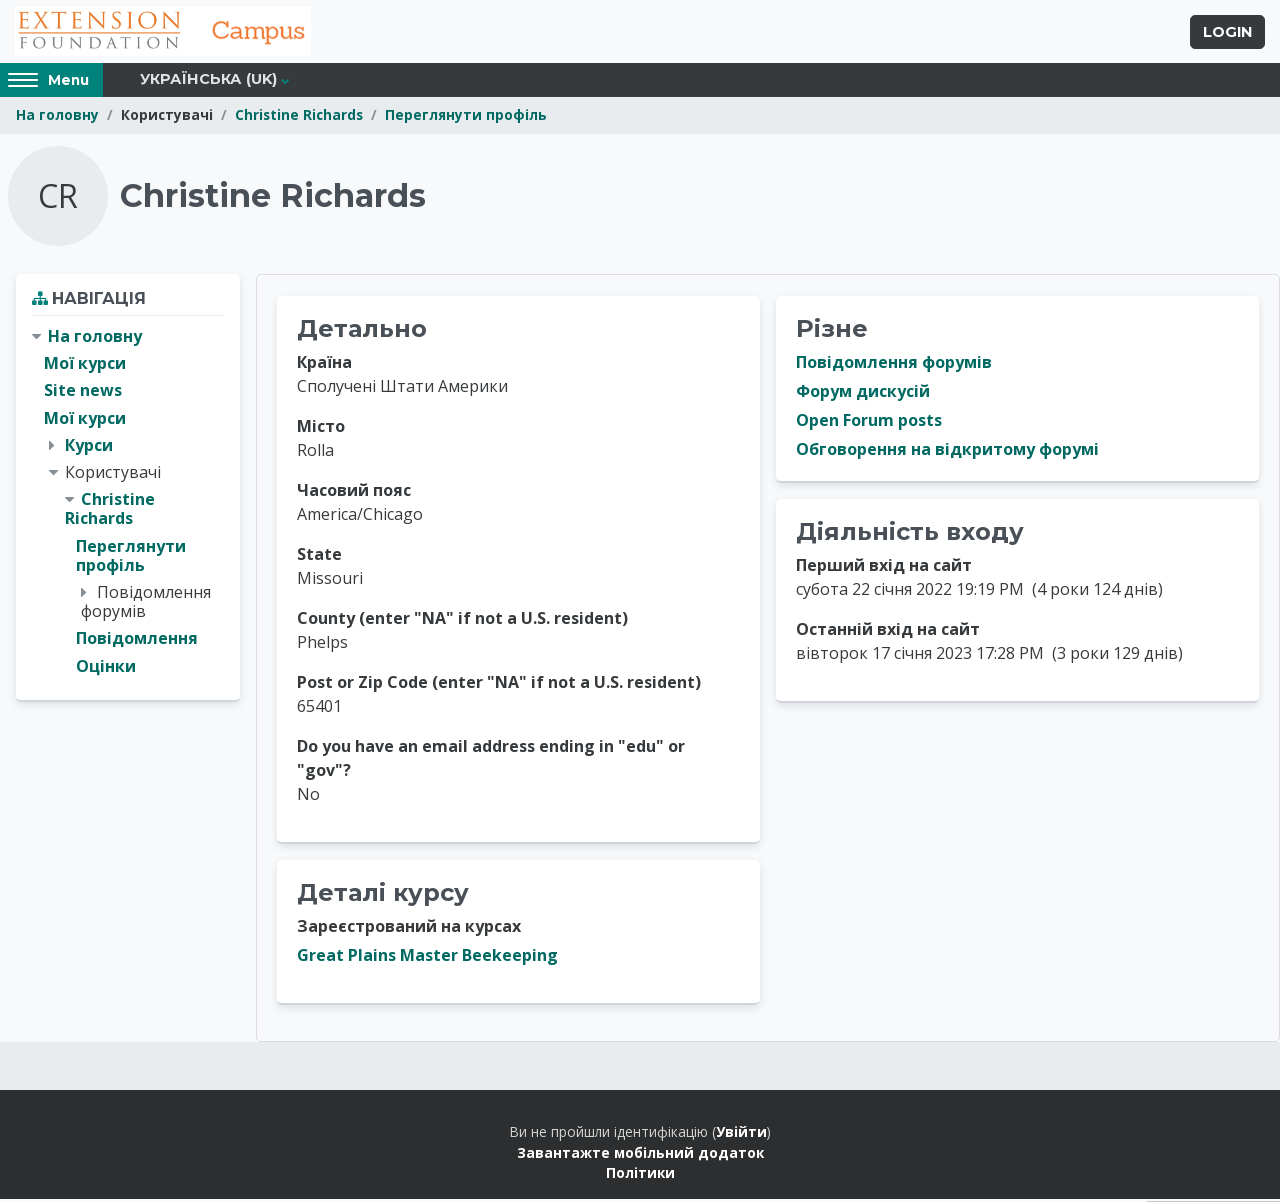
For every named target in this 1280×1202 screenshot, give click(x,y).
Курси (89, 447)
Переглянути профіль (466, 117)
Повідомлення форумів (894, 365)
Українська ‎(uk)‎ (208, 82)
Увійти (741, 1134)
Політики (640, 1175)
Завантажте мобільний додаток (640, 1154)
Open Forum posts (869, 423)
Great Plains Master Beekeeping (427, 958)
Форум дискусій (863, 394)
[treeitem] (128, 504)
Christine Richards (299, 117)
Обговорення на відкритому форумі (947, 452)
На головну (57, 117)
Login (1227, 33)
